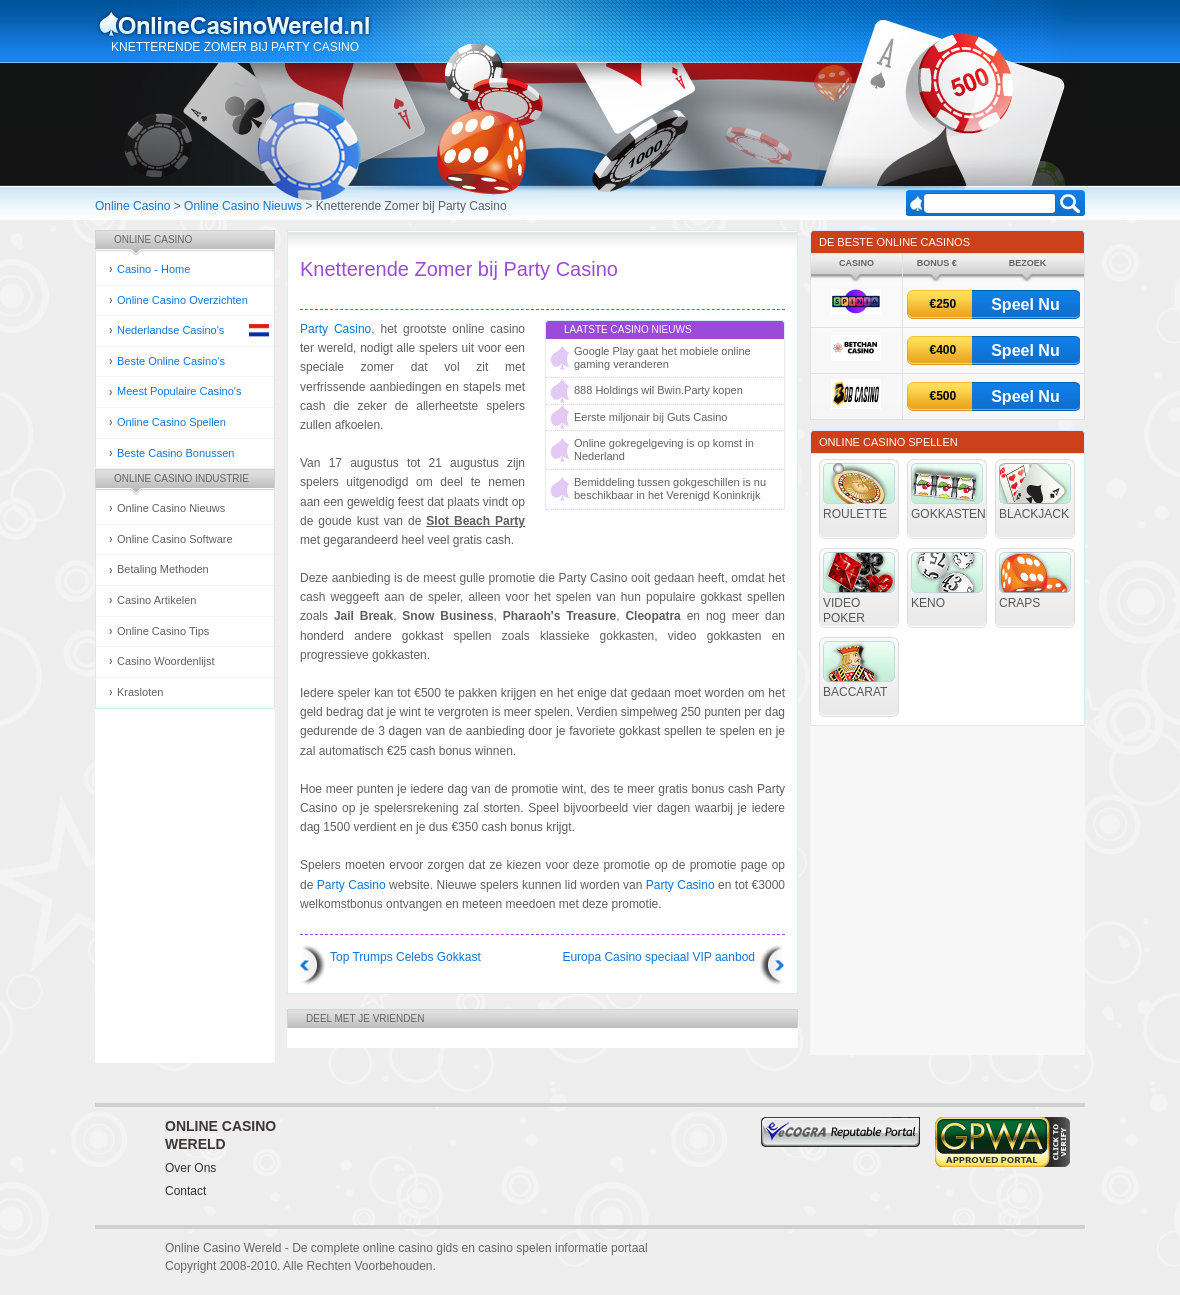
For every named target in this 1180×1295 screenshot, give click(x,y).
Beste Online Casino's (171, 361)
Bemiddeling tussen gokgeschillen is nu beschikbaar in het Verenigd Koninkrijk (670, 488)
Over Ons (190, 1168)
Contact (185, 1191)
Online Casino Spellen (171, 422)
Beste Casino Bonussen (175, 453)
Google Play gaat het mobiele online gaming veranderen (662, 357)
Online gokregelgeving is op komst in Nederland (664, 449)
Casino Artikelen (157, 600)
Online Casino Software (175, 539)
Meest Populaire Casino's (179, 391)
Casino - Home (153, 269)
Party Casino (335, 329)
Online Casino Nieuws (243, 206)
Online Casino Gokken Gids (243, 24)
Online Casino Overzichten (182, 300)
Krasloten (140, 692)
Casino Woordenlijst (166, 661)
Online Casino (132, 206)
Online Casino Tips (163, 631)
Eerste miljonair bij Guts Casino (650, 417)
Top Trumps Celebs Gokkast (405, 957)
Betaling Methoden (163, 569)
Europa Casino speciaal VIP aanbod (658, 957)
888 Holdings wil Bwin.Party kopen (658, 390)
